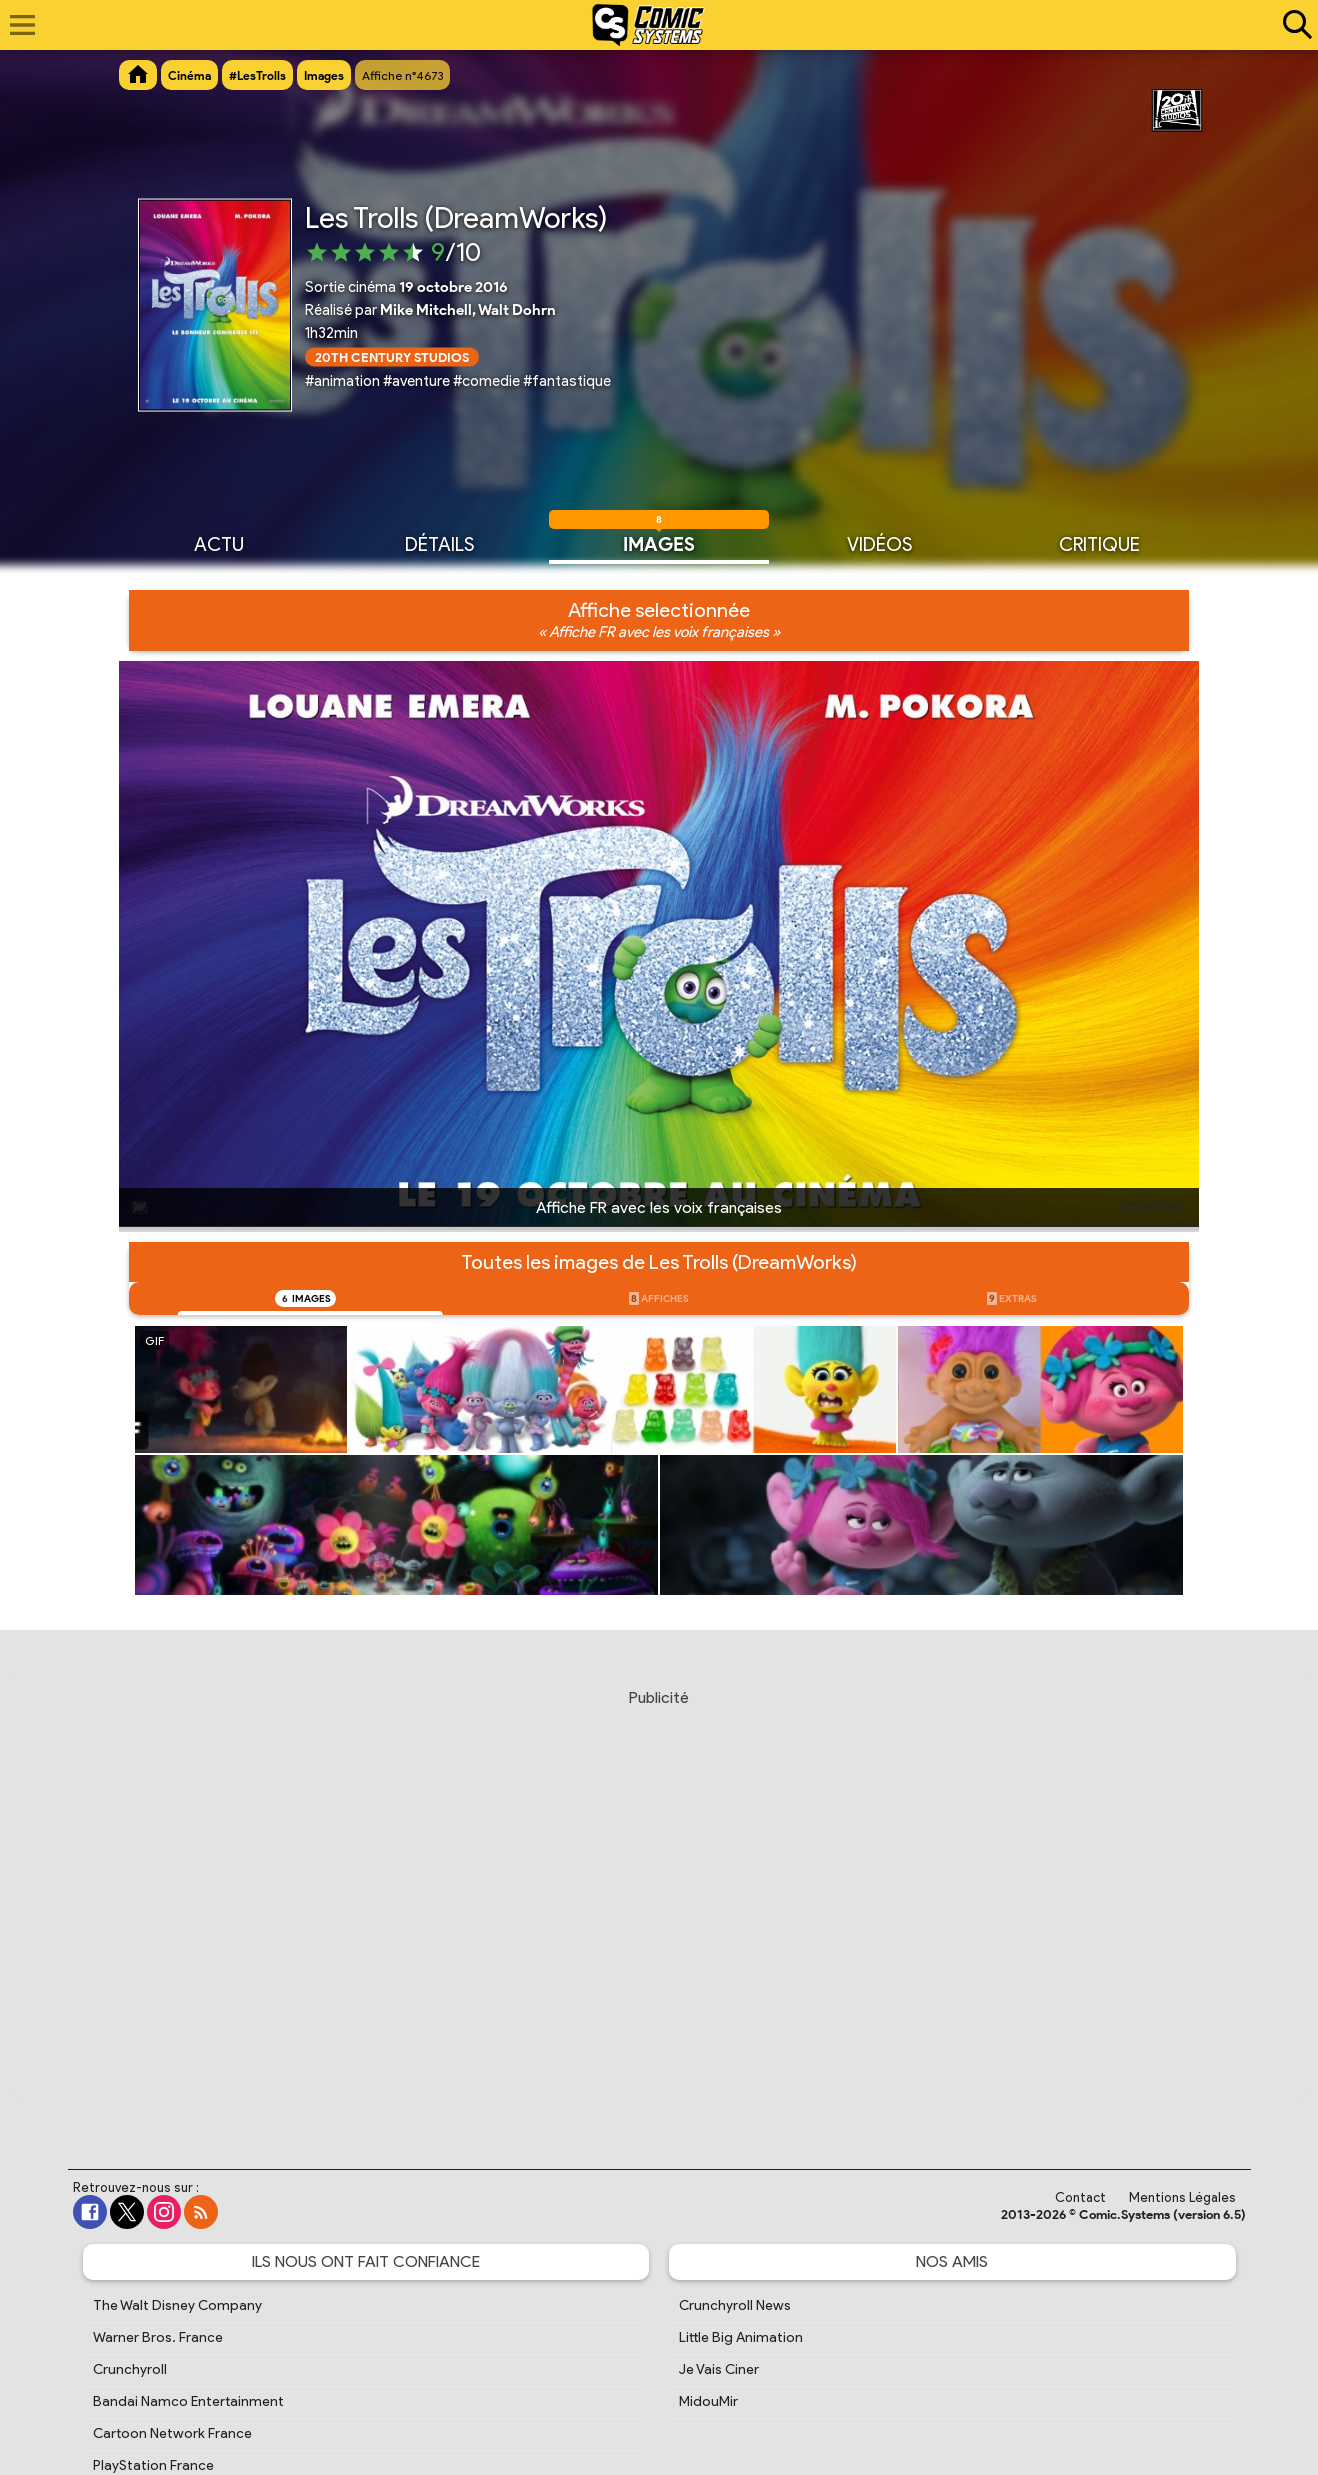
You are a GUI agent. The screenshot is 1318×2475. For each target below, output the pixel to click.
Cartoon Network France (172, 2433)
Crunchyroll (130, 2369)
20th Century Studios (392, 356)
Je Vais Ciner (719, 2369)
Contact (1080, 2197)
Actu (219, 543)
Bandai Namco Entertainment (188, 2401)
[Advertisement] (659, 1910)
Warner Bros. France (158, 2337)
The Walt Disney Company (177, 2305)
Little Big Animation (741, 2337)
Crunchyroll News (735, 2305)
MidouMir (708, 2401)
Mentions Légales (1182, 2197)
